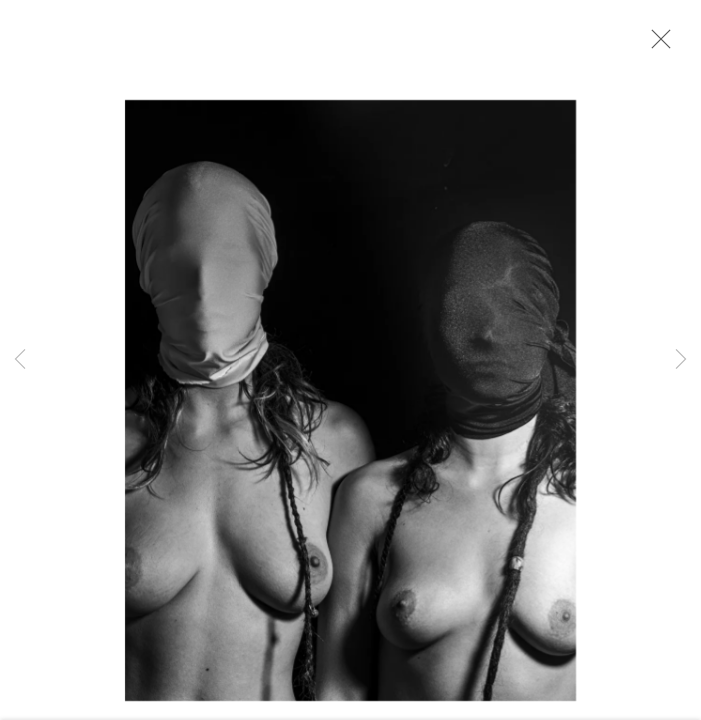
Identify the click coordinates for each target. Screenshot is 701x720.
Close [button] (656, 45)
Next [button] (681, 360)
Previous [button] (20, 360)
